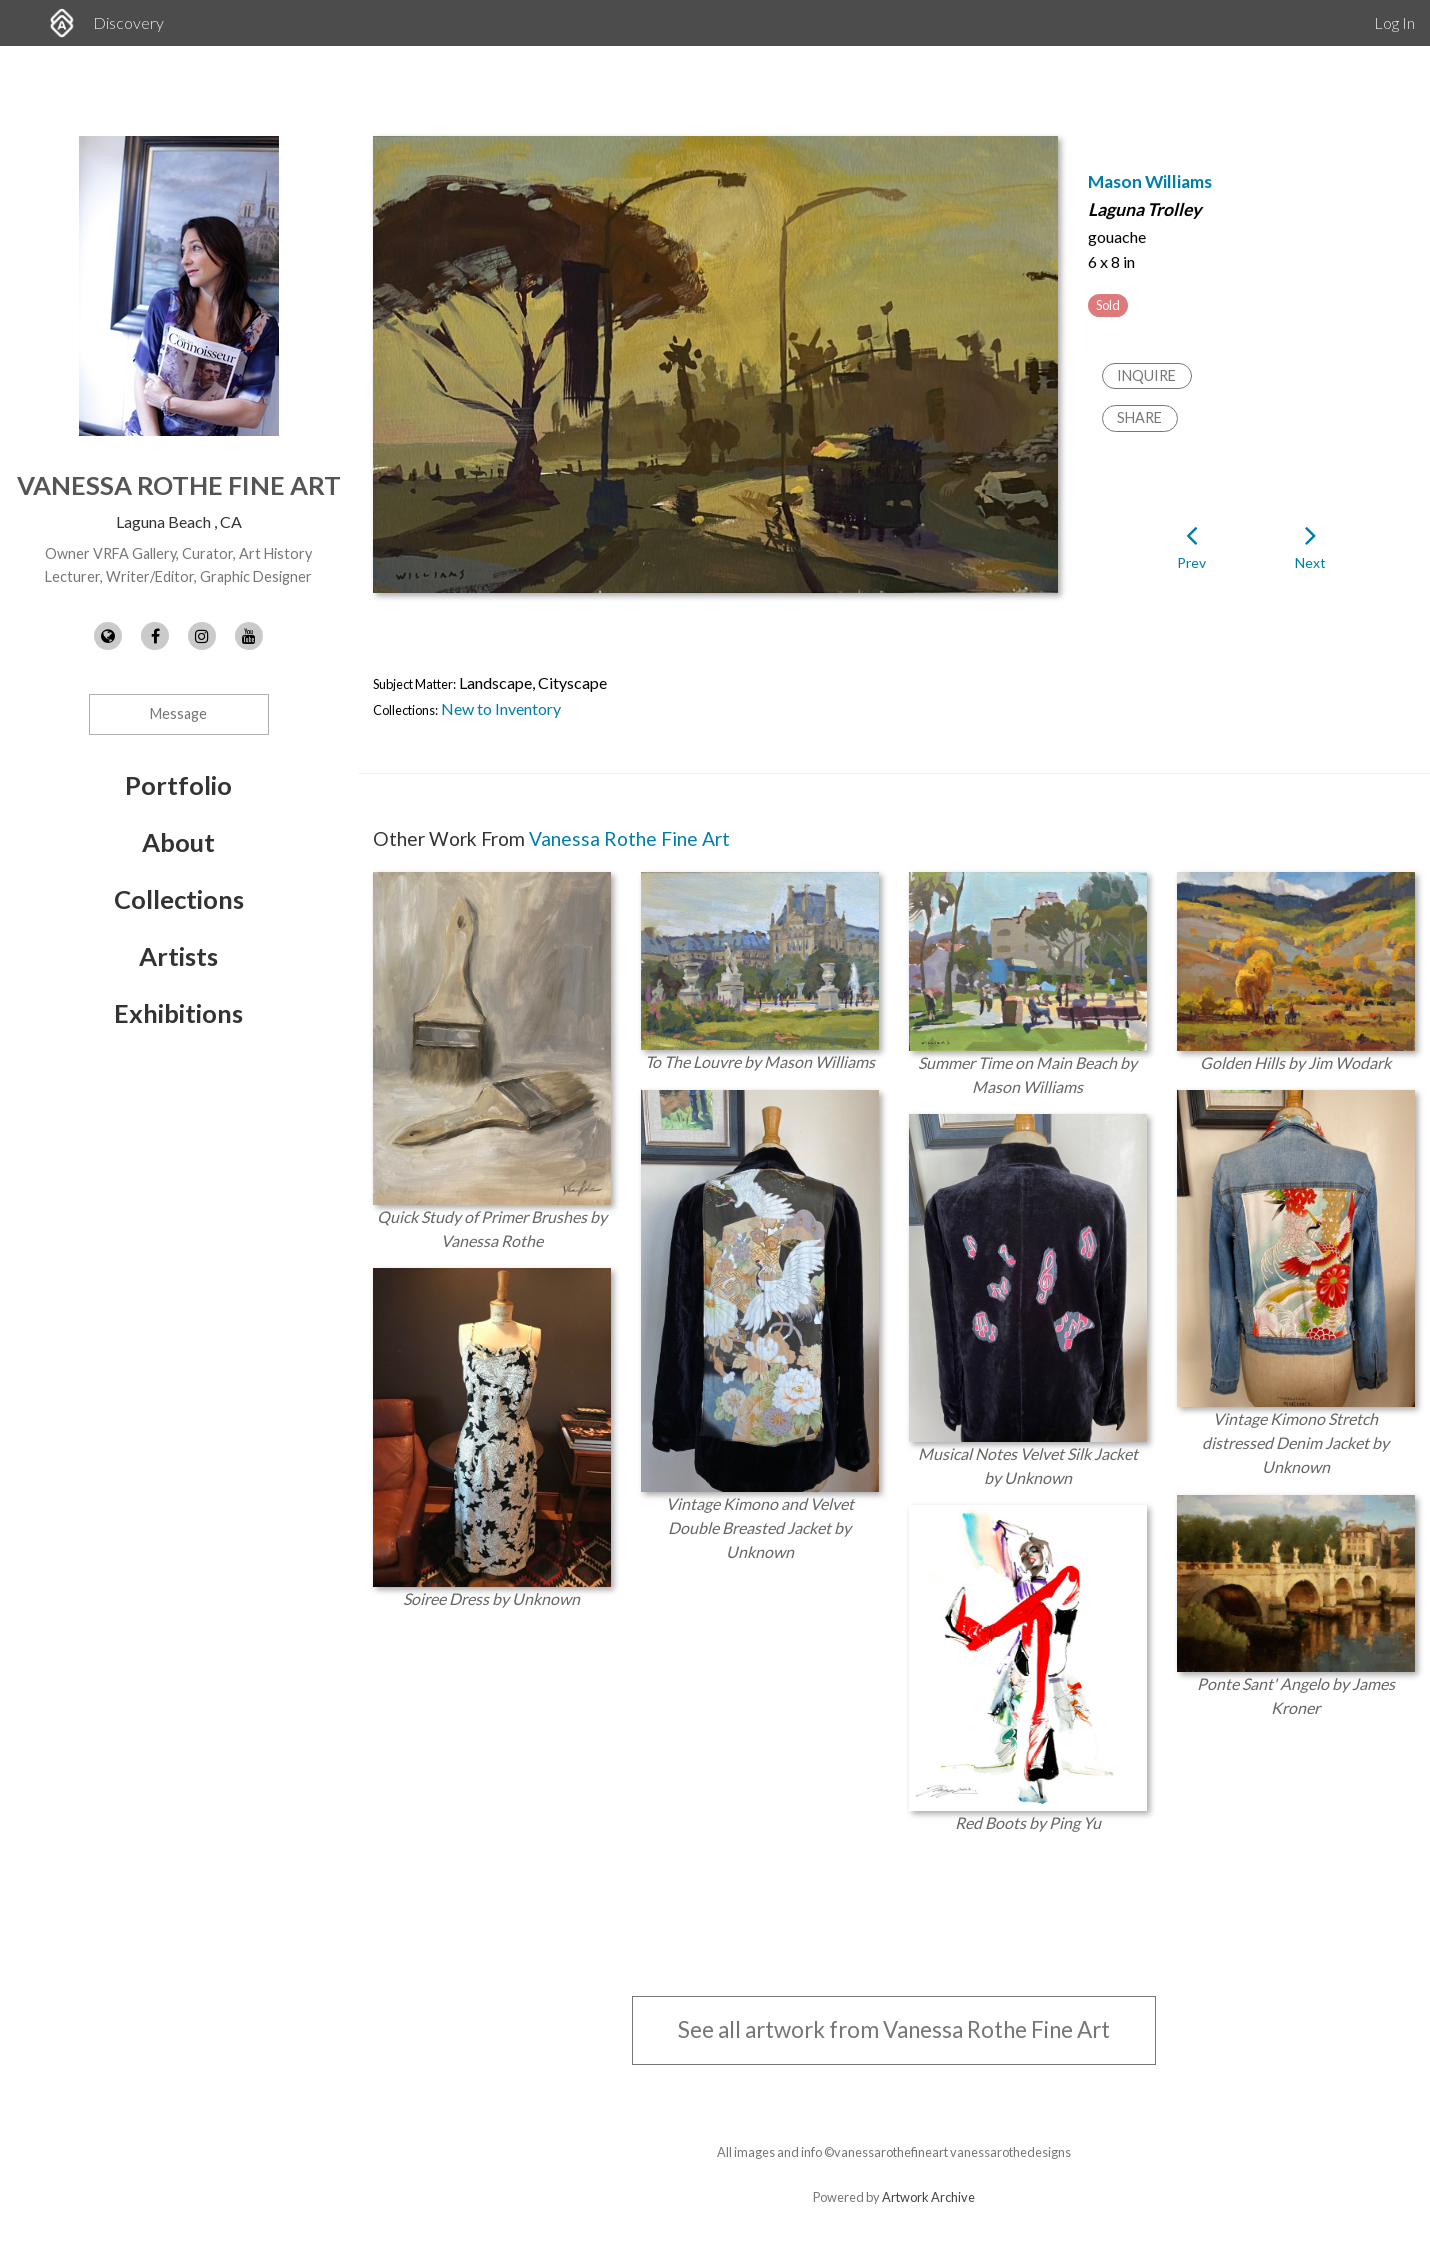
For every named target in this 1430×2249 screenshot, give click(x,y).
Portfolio (178, 785)
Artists (178, 956)
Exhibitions (178, 1013)
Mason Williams (1150, 181)
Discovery (128, 22)
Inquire (1146, 375)
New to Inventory (501, 708)
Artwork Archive (928, 2197)
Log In (1394, 22)
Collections (179, 899)
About (178, 842)
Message (178, 713)
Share (1139, 417)
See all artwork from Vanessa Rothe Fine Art (894, 2029)
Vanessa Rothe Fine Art (179, 485)
